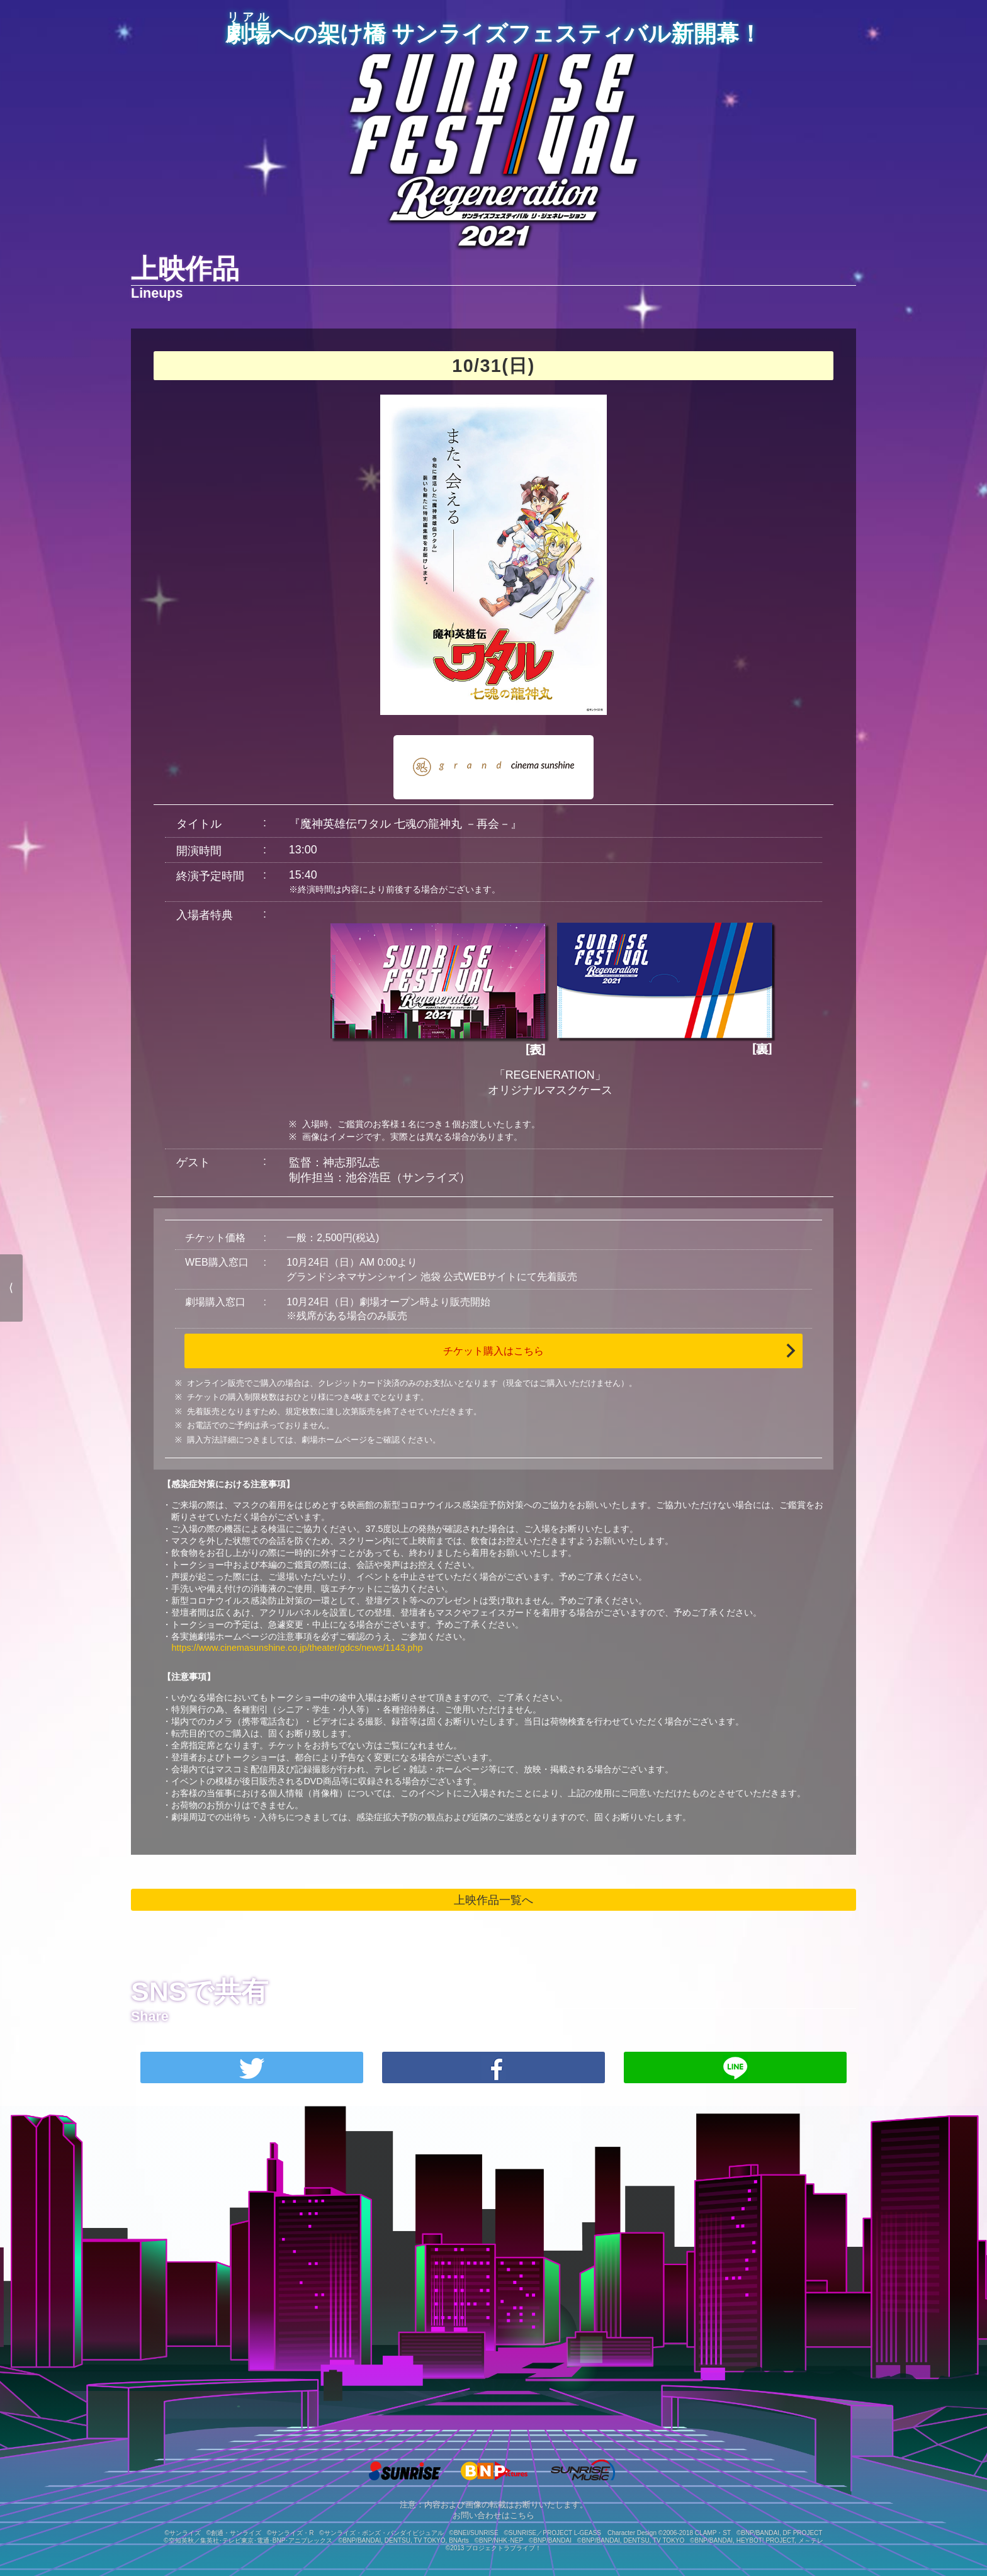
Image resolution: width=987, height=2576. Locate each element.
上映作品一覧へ (493, 1900)
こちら (522, 2515)
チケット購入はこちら (493, 1350)
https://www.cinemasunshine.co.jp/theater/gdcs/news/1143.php (296, 1648)
